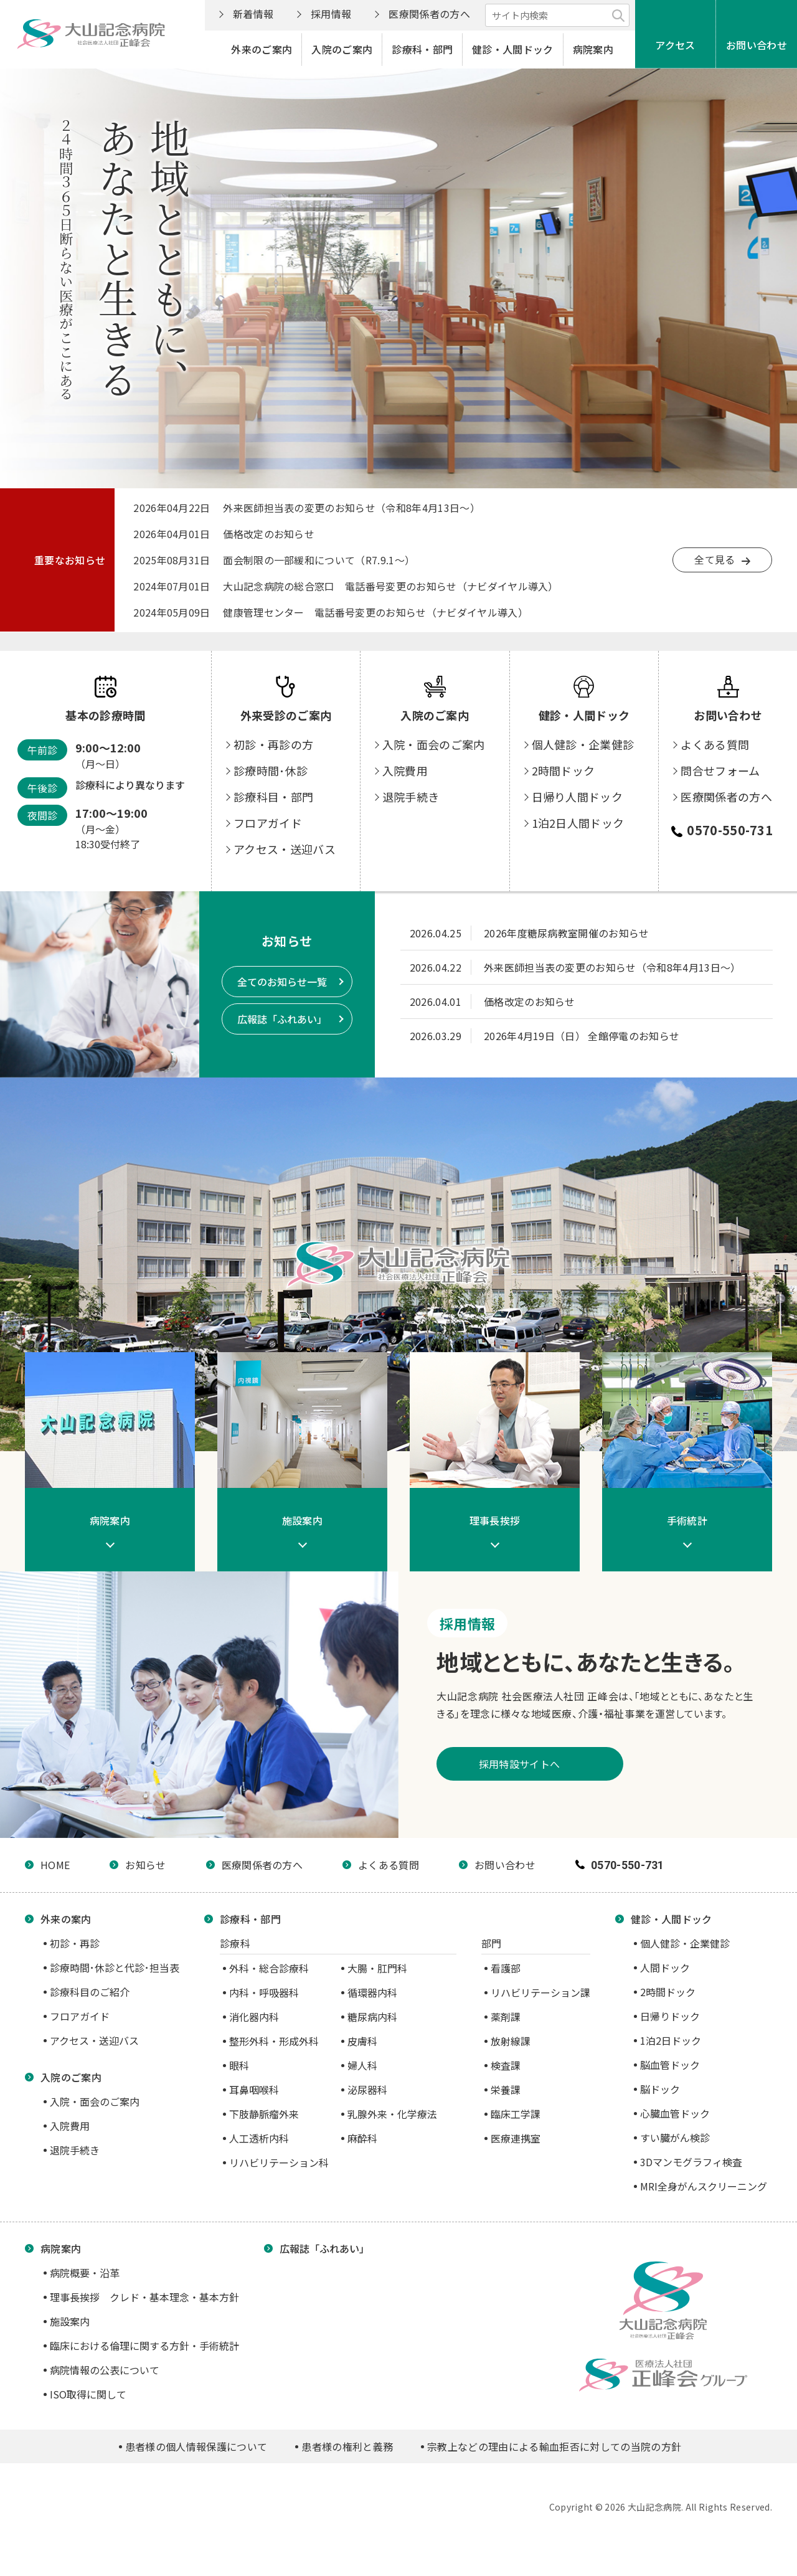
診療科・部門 (422, 49)
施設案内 (70, 2321)
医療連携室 (515, 2138)
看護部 (506, 1968)
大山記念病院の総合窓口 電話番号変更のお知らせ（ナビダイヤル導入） (391, 586)
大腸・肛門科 (377, 1968)
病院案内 (593, 49)
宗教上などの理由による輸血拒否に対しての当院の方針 (554, 2446)
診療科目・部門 (273, 826)
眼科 (239, 2065)
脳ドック (660, 2088)
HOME (55, 1864)
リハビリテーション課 (540, 1992)
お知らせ (145, 1864)
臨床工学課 (515, 2113)
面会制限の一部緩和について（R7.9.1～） (319, 559)
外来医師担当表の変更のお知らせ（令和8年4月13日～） (351, 507)
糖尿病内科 (372, 2016)
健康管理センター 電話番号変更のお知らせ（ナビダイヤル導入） (375, 612)
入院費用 (405, 800)
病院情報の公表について (104, 2369)
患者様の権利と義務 (347, 2446)
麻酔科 (362, 2138)
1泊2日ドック (670, 2040)
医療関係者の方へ (429, 13)
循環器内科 (372, 1992)
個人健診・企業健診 (583, 774)
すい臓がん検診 (675, 2137)
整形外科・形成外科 (274, 2041)
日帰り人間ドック (577, 826)
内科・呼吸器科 (264, 1992)
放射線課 (511, 2041)
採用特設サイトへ (580, 1763)
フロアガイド (267, 853)
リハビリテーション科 (279, 2162)
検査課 (506, 2065)
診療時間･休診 (270, 800)
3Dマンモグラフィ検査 (691, 2161)
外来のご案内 (261, 49)
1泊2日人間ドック (578, 853)
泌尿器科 (367, 2089)
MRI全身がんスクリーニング (703, 2186)
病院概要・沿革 (85, 2272)
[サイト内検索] (557, 15)
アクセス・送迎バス (284, 879)
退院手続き (411, 826)
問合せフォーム (720, 800)
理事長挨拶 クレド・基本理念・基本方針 (144, 2297)
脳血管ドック (670, 2064)
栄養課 (506, 2089)
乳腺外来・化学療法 (392, 2113)
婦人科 (362, 2065)
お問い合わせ (756, 44)
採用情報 (331, 13)
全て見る (714, 559)
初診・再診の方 (273, 774)
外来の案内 (66, 1918)
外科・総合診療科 (269, 1968)
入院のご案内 (341, 49)
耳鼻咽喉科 (254, 2089)
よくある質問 (715, 774)
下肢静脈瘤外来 (264, 2113)
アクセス (675, 44)
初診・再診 (75, 1943)
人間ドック (665, 1967)
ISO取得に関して (88, 2394)
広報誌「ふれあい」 (282, 1018)
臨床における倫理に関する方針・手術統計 (144, 2345)
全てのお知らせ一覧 (282, 981)
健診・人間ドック (513, 49)
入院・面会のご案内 (433, 774)
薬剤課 (506, 2016)
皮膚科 (362, 2041)
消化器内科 (254, 2016)
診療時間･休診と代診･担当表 (114, 1967)
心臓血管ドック (675, 2113)
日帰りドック (670, 2016)
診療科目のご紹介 (90, 1991)
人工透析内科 (259, 2138)
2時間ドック (563, 800)
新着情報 (253, 13)
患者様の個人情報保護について (196, 2446)
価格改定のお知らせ (268, 533)
